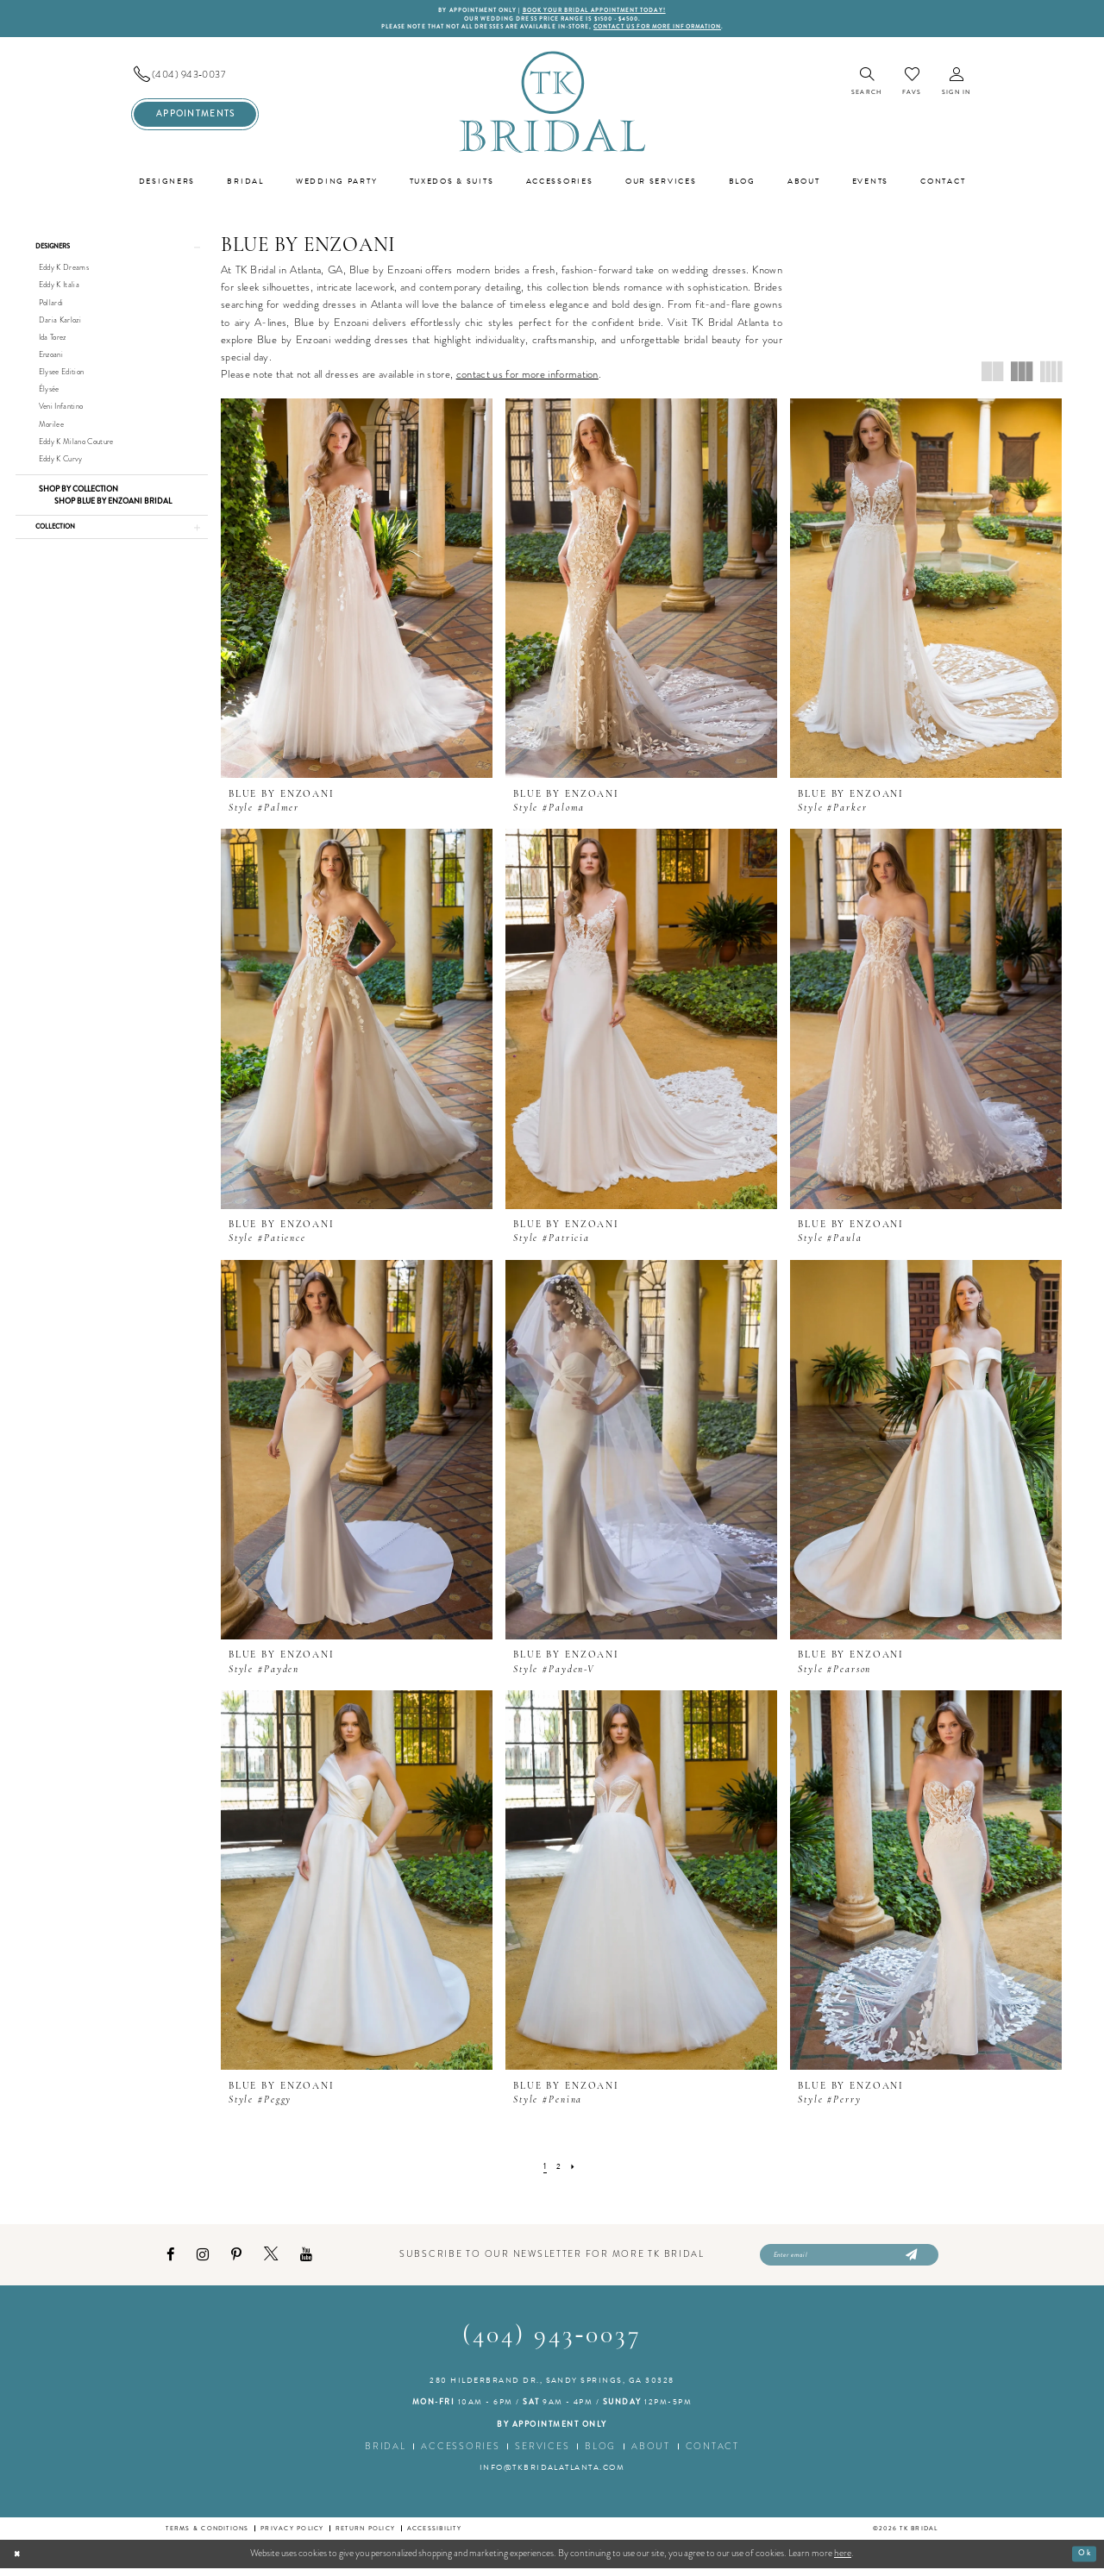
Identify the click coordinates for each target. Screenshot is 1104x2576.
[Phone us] (195, 79)
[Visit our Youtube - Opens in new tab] (306, 2261)
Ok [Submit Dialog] (1083, 2561)
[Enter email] (849, 2261)
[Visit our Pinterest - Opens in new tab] (236, 2261)
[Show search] (866, 87)
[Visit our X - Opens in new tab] (271, 2261)
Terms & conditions (207, 2537)
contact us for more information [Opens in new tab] (527, 378)
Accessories (460, 2454)
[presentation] (356, 592)
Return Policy (365, 2537)
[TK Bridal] (552, 105)
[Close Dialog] (19, 2562)
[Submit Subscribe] (909, 2261)
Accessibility (434, 2537)
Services (542, 2454)
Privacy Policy (291, 2537)
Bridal (385, 2454)
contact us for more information (681, 30)
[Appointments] (195, 118)
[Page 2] (559, 2171)
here (842, 2561)
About (650, 2454)
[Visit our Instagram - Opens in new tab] (203, 2261)
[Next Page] (574, 2171)
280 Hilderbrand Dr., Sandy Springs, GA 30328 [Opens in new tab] (552, 2389)
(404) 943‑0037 (552, 2343)
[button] (956, 87)
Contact (712, 2454)
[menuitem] (195, 79)
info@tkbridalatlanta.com (552, 2476)
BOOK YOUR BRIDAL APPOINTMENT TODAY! (602, 11)
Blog (600, 2454)
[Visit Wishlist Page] (912, 86)
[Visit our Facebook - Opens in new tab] (170, 2261)
